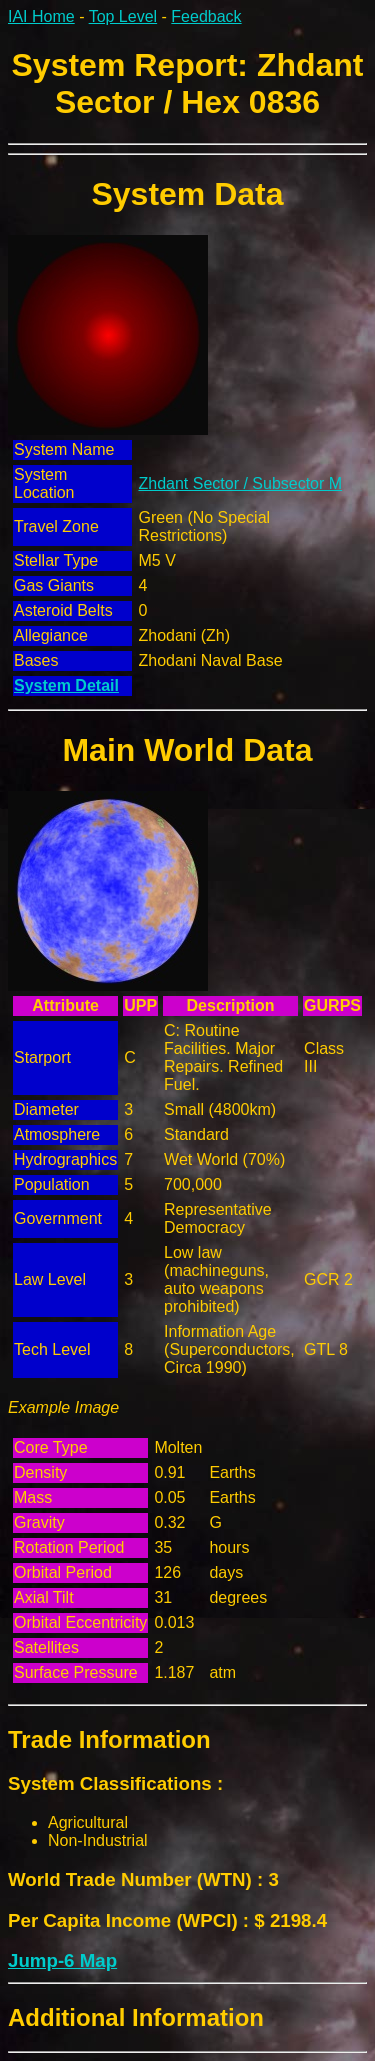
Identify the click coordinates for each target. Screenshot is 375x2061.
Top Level (123, 16)
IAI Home (41, 16)
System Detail (66, 685)
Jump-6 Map (62, 1960)
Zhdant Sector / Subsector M (240, 483)
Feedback (206, 16)
